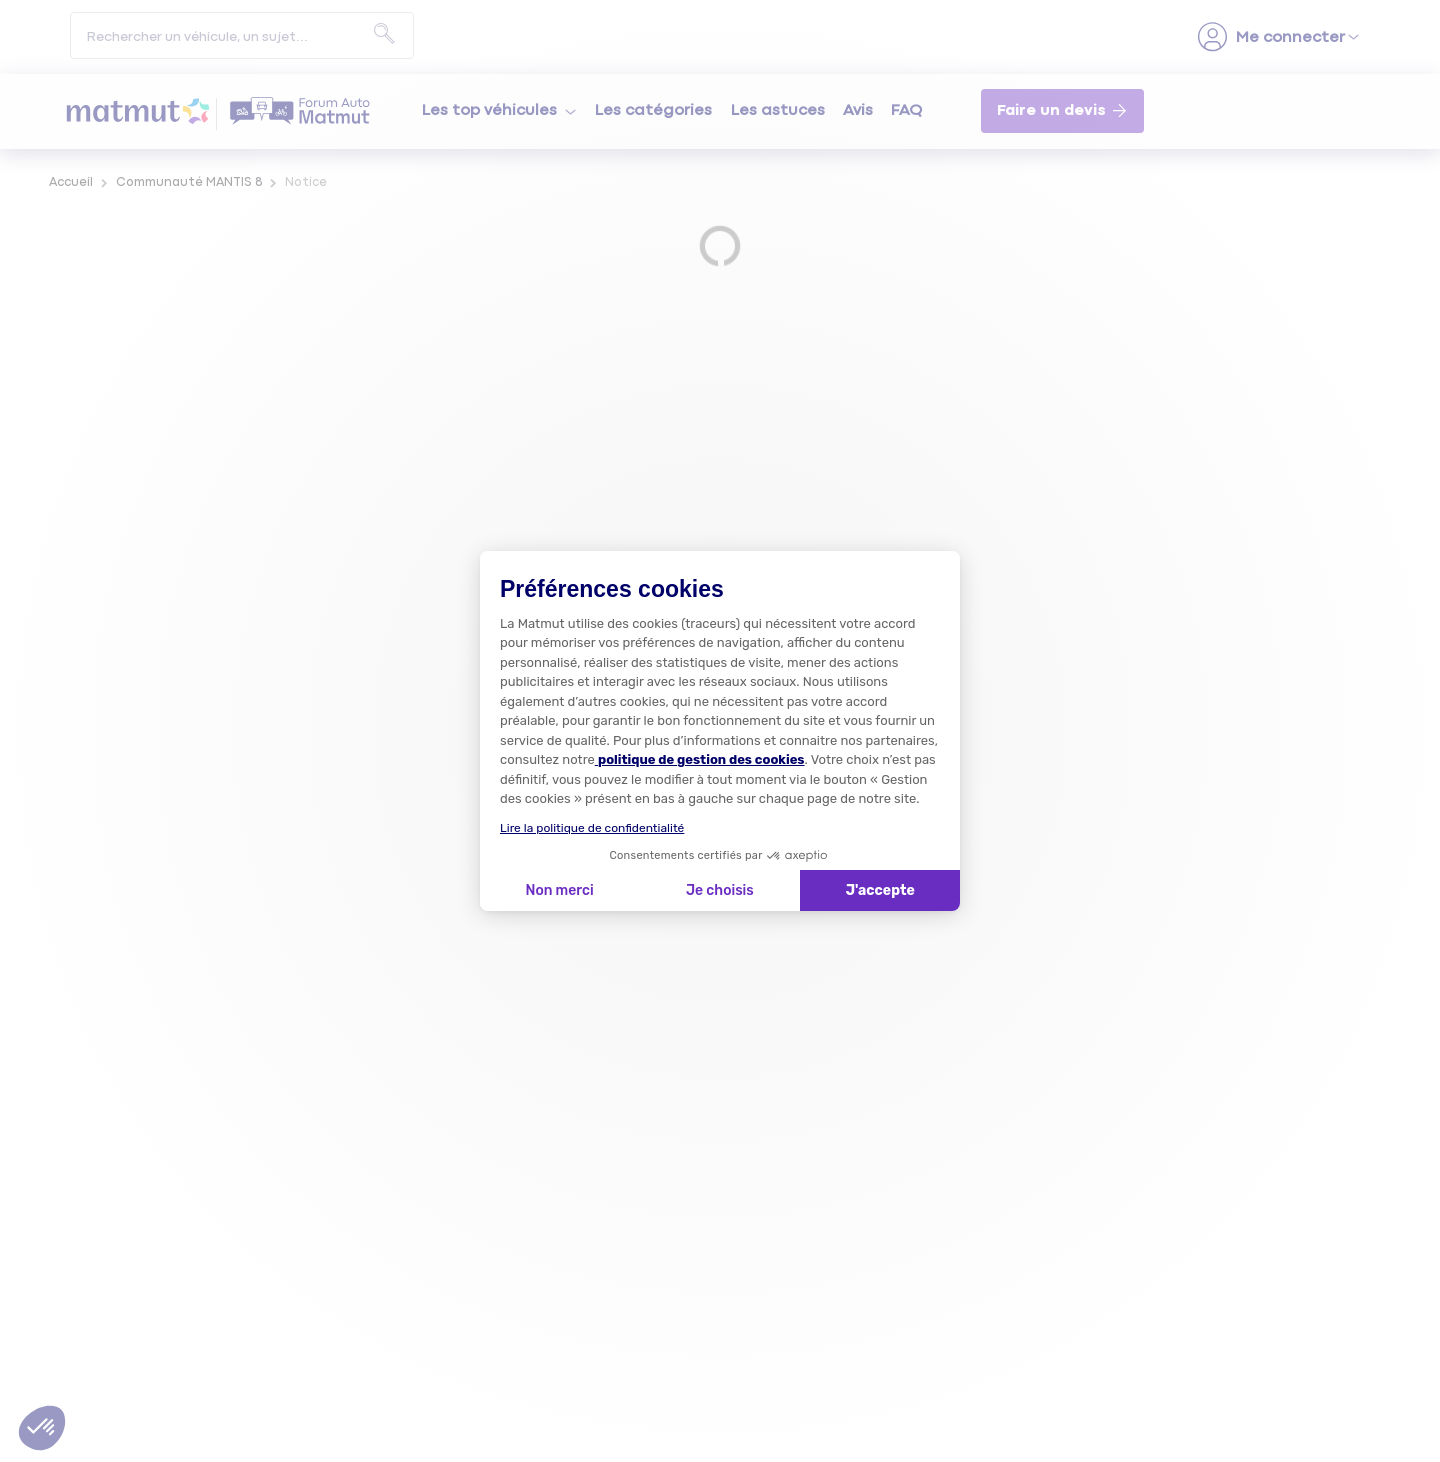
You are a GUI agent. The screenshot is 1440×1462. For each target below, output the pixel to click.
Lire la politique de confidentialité (592, 828)
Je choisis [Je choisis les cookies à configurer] (720, 890)
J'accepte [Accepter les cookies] (880, 890)
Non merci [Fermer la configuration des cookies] (559, 890)
